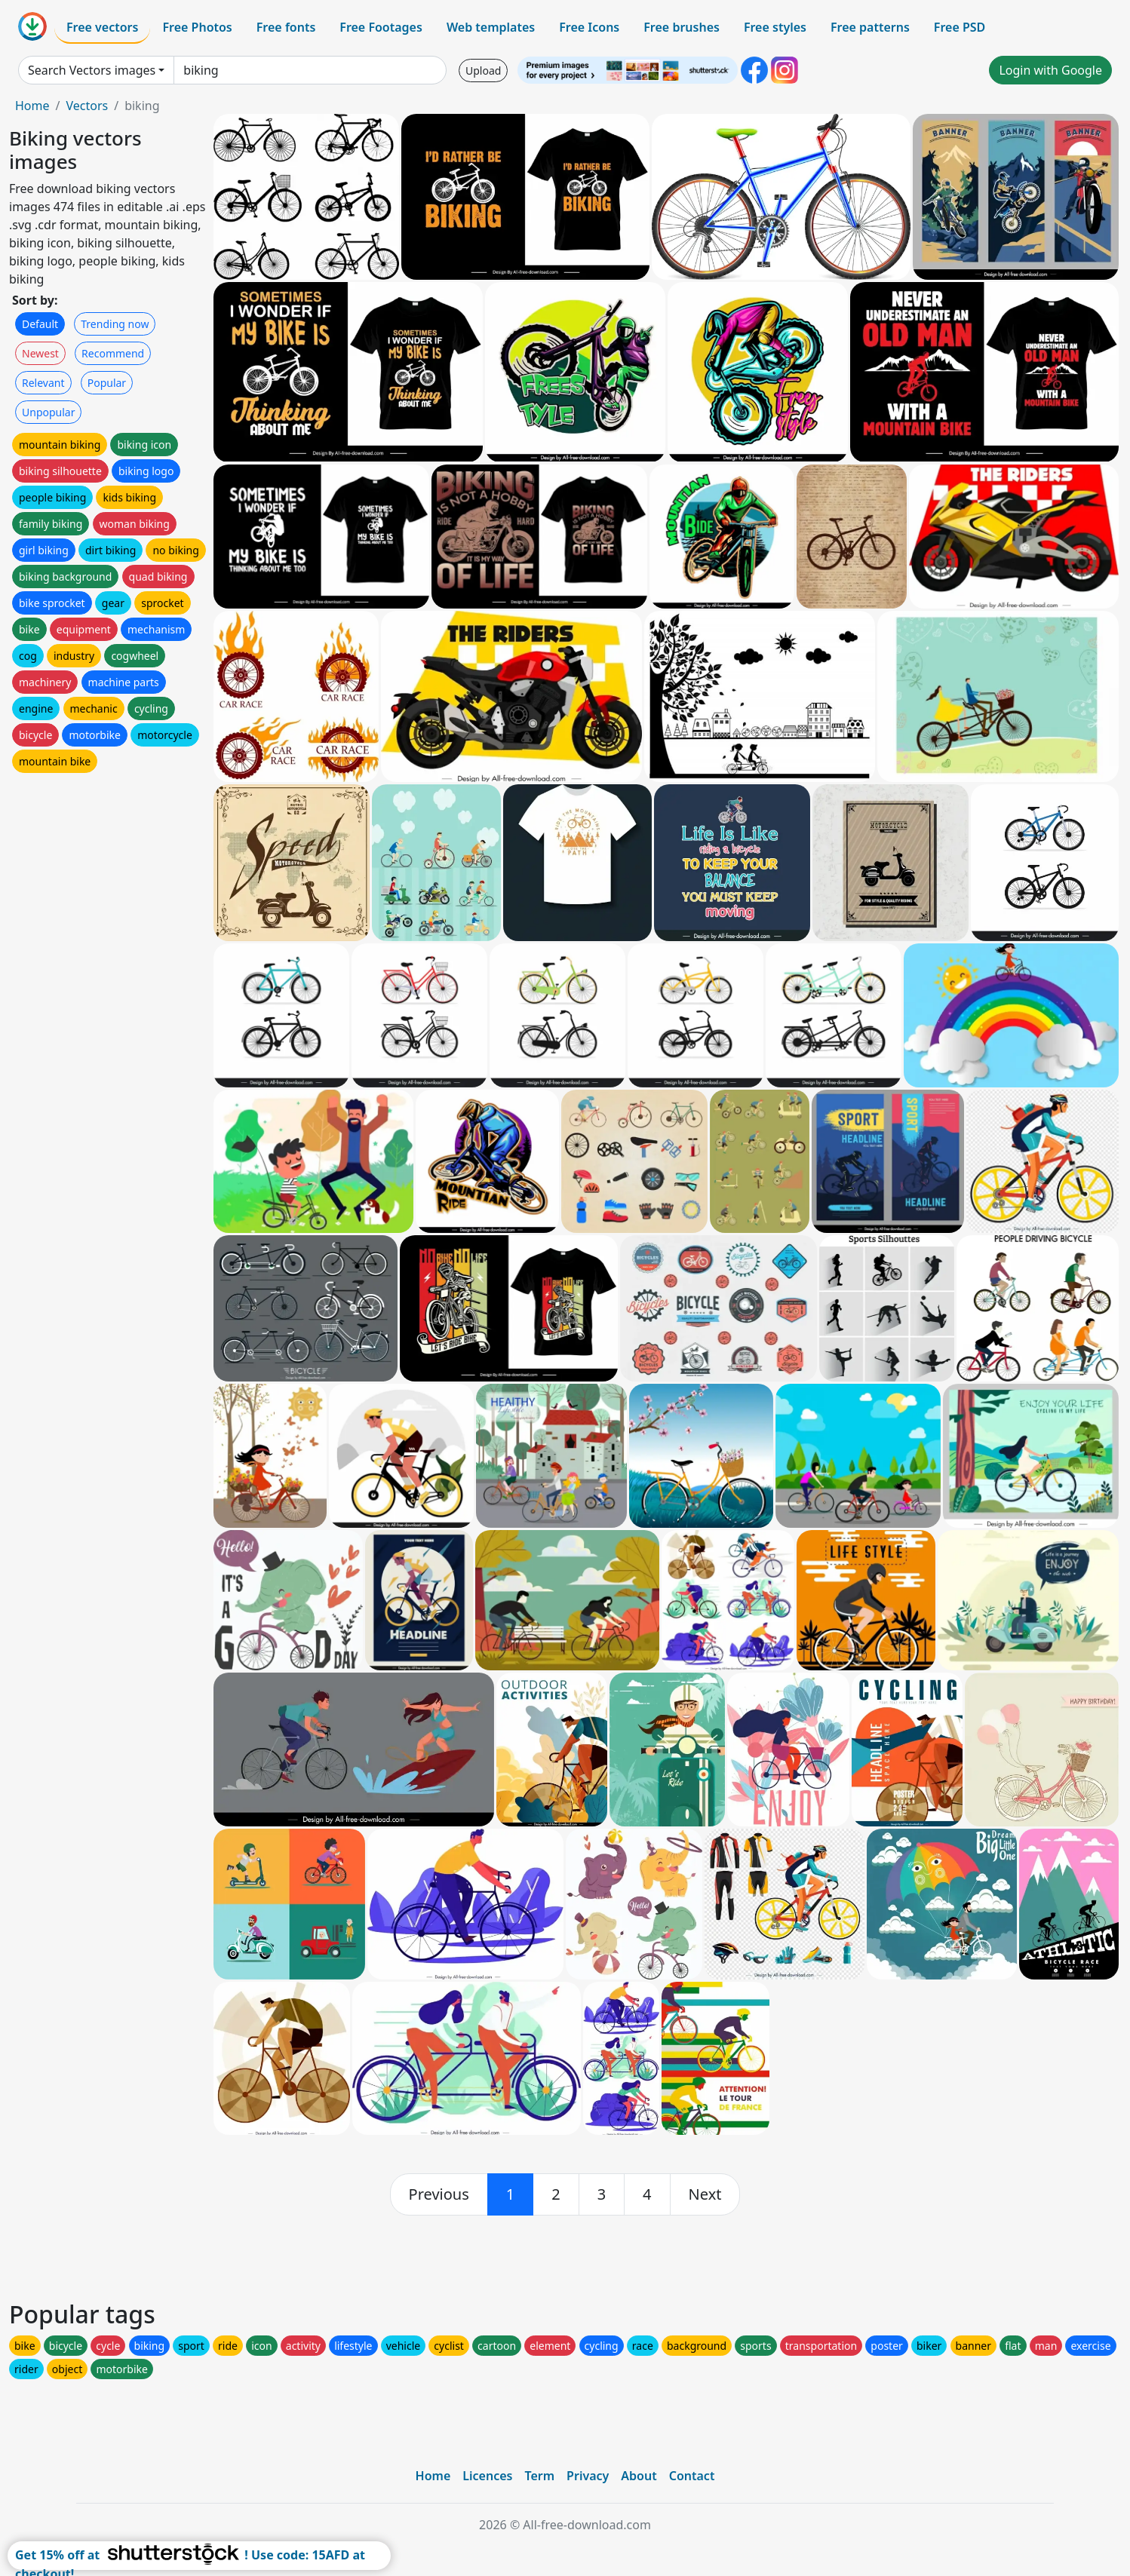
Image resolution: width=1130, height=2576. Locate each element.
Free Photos (197, 27)
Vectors (87, 105)
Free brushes (681, 27)
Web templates (491, 27)
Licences (487, 2475)
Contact (692, 2475)
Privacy (588, 2475)
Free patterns (870, 27)
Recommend (112, 353)
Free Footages (380, 27)
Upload (483, 70)
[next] (705, 2194)
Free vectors (102, 27)
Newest (40, 353)
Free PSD (959, 27)
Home (32, 105)
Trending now (115, 324)
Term (539, 2475)
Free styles (775, 27)
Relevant (43, 383)
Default (40, 324)
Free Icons (589, 27)
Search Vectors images (91, 70)
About (638, 2475)
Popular (107, 383)
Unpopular (48, 412)
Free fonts (286, 27)
